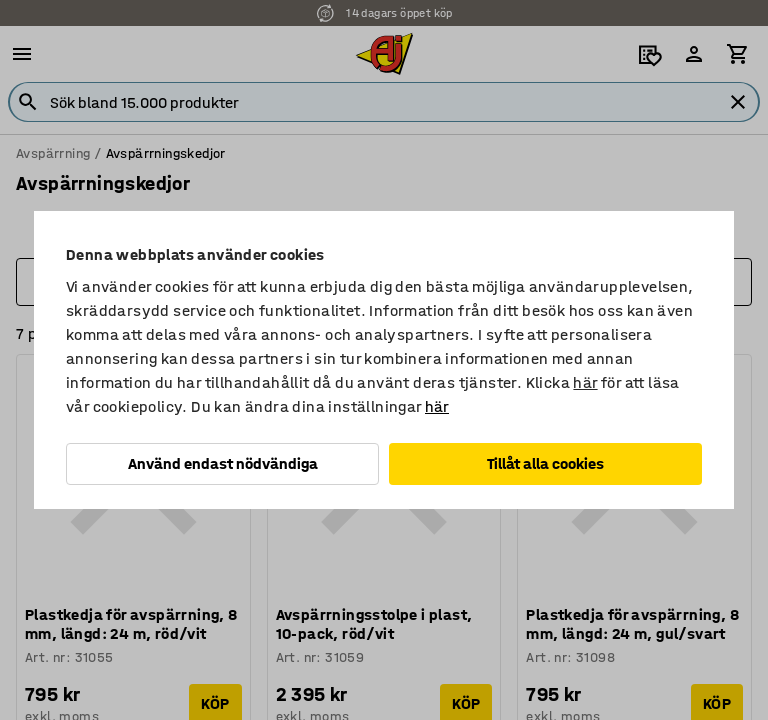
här (585, 382)
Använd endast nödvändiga (223, 463)
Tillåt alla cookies (545, 463)
